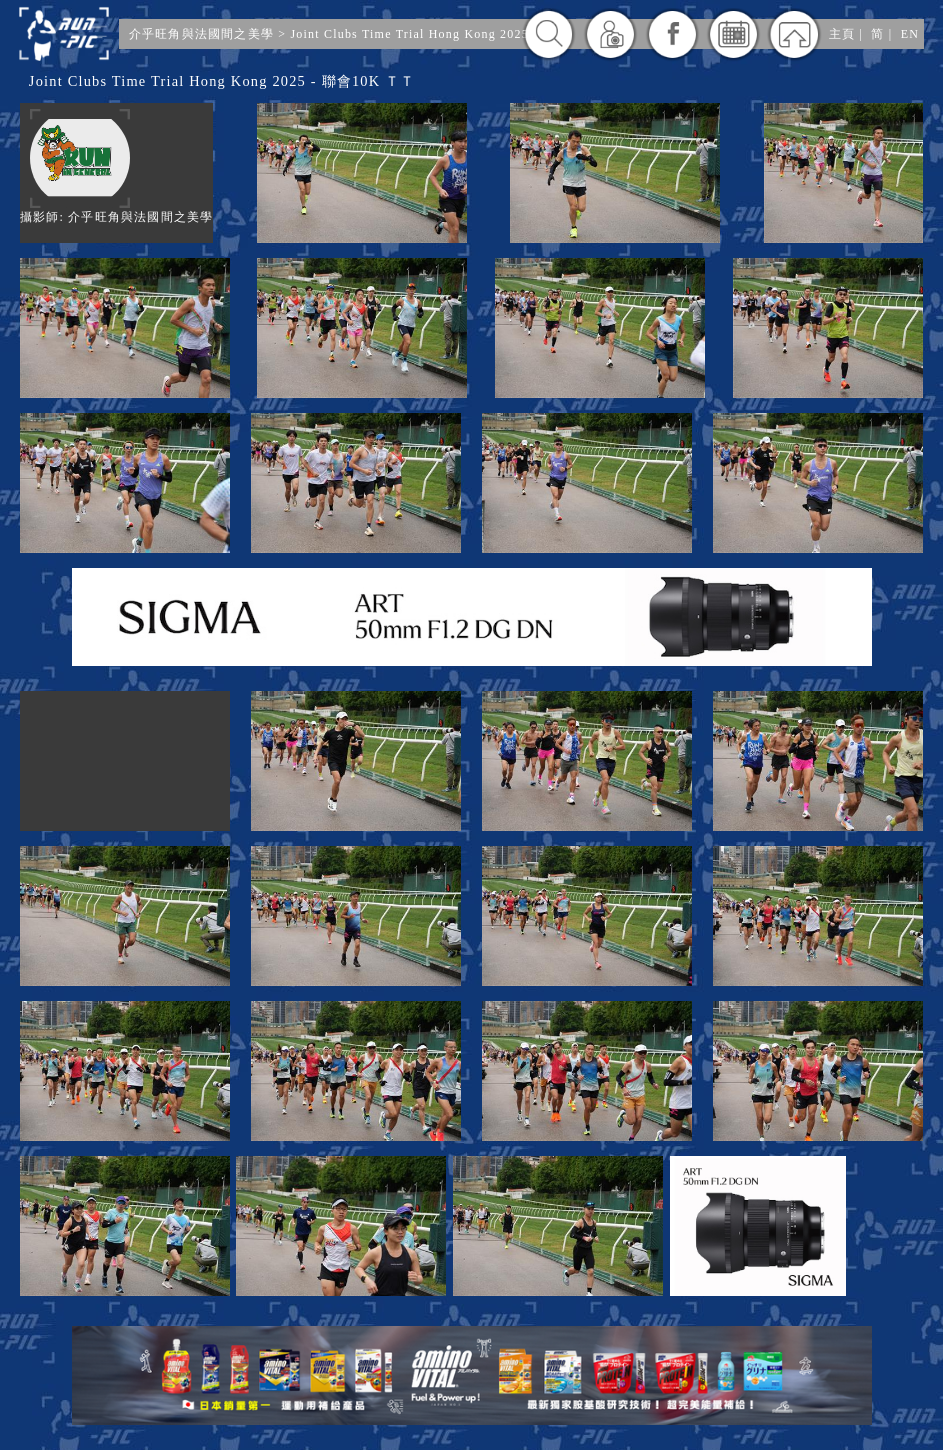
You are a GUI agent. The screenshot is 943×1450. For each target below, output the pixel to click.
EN (910, 34)
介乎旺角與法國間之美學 (201, 34)
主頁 (842, 34)
